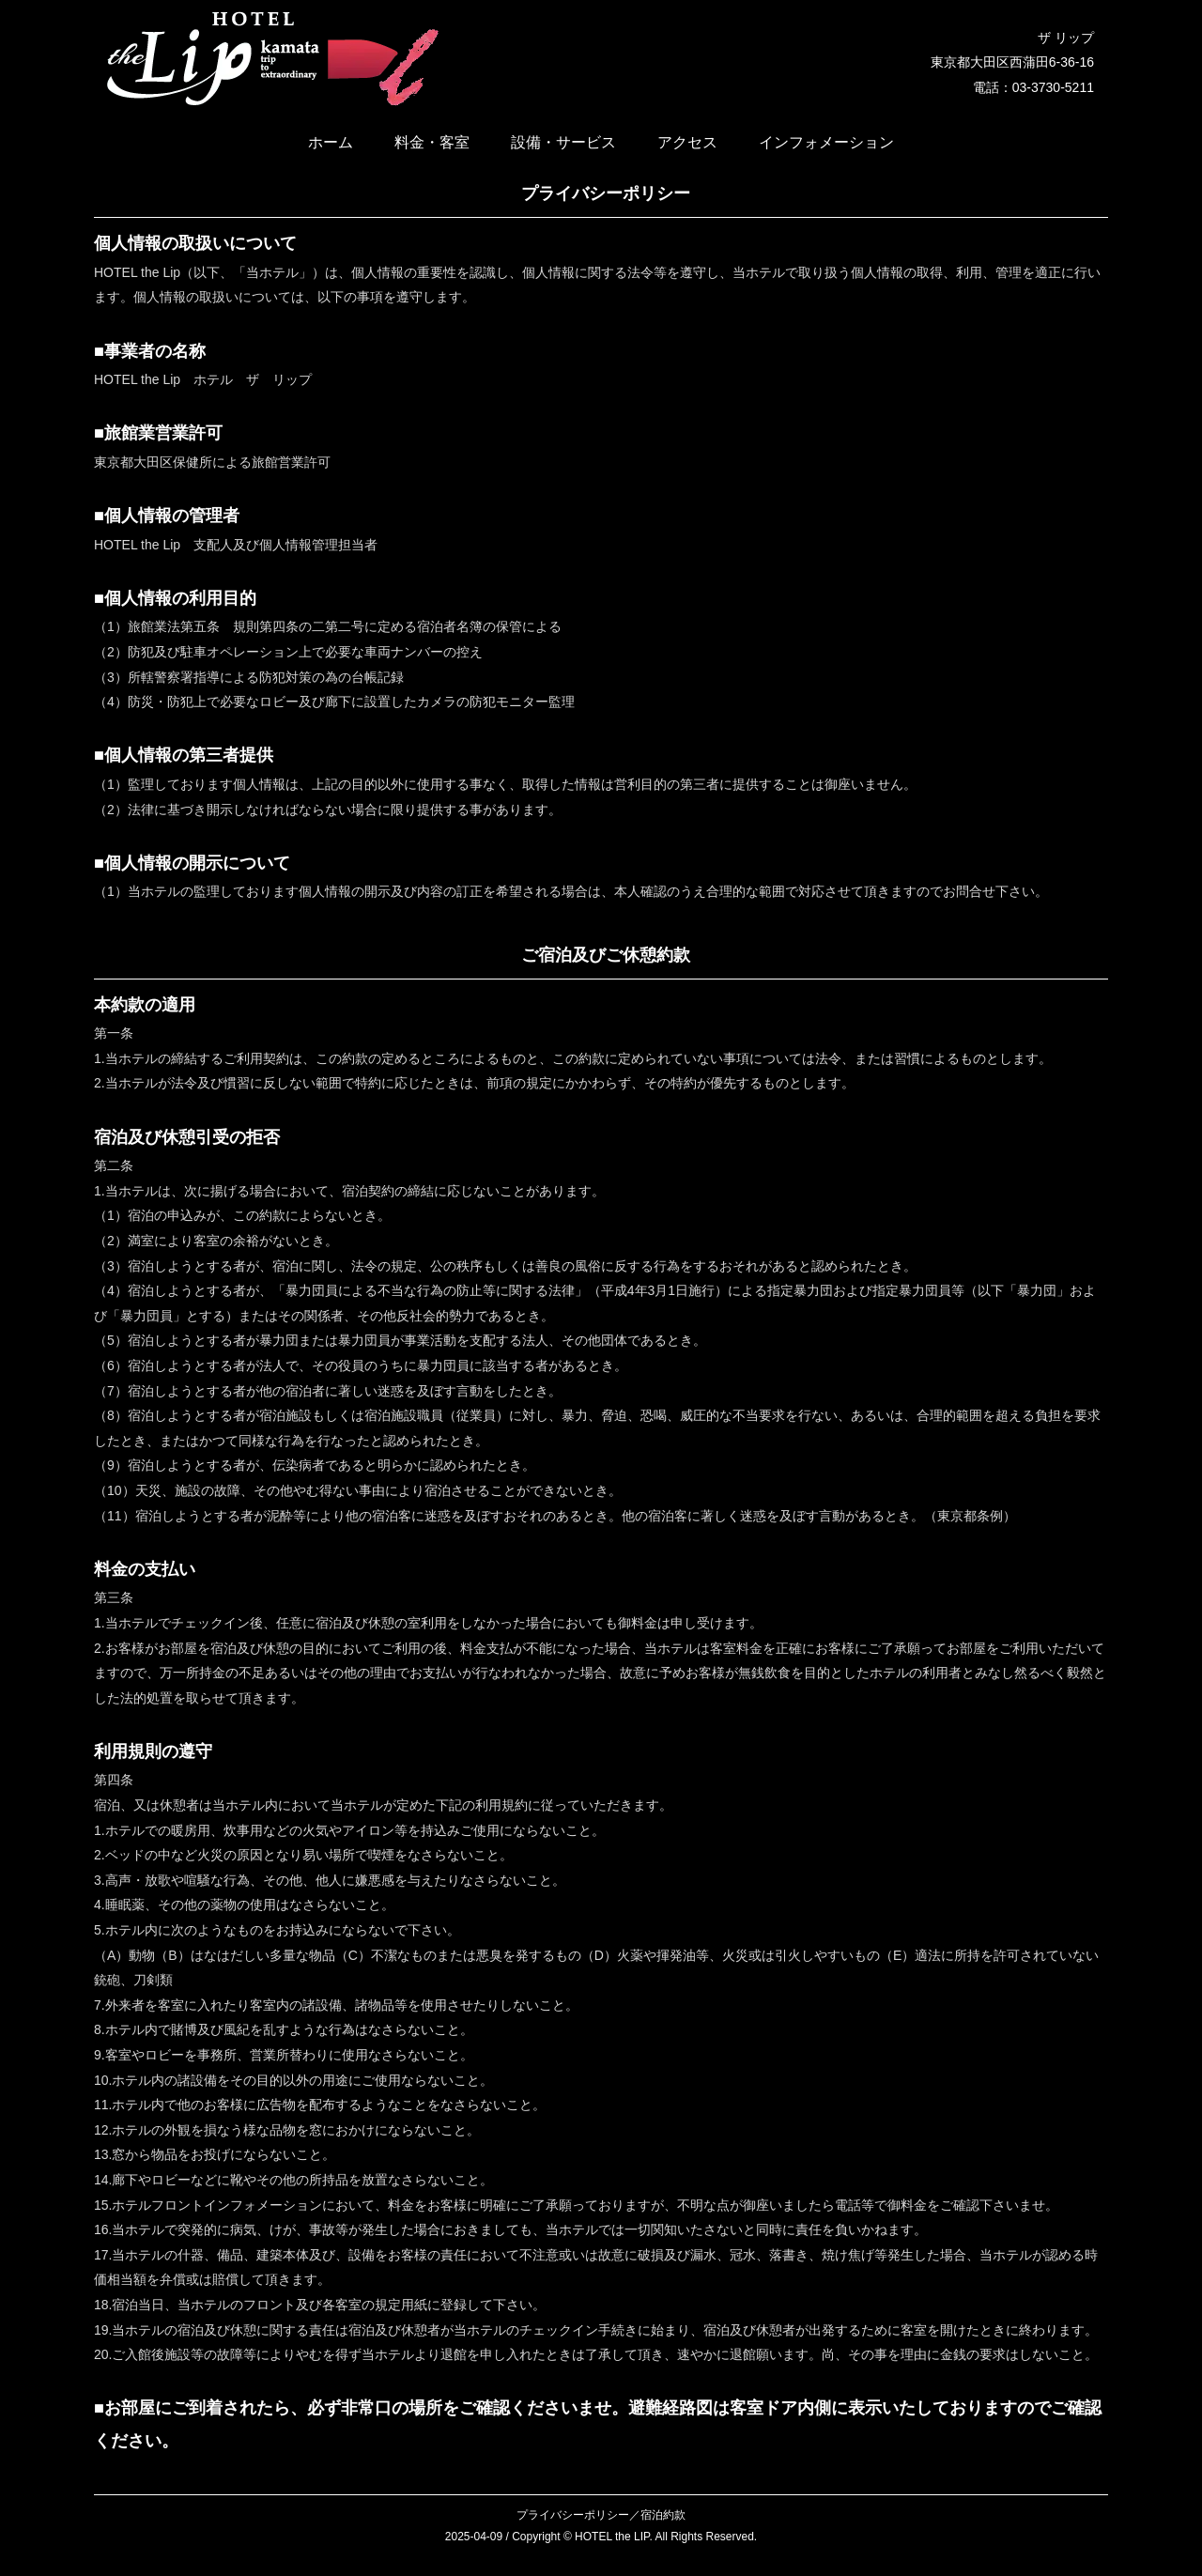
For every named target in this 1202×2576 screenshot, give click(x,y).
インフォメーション (826, 142)
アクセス (687, 142)
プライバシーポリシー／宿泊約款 (601, 2515)
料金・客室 (432, 142)
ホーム (330, 142)
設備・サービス (563, 142)
